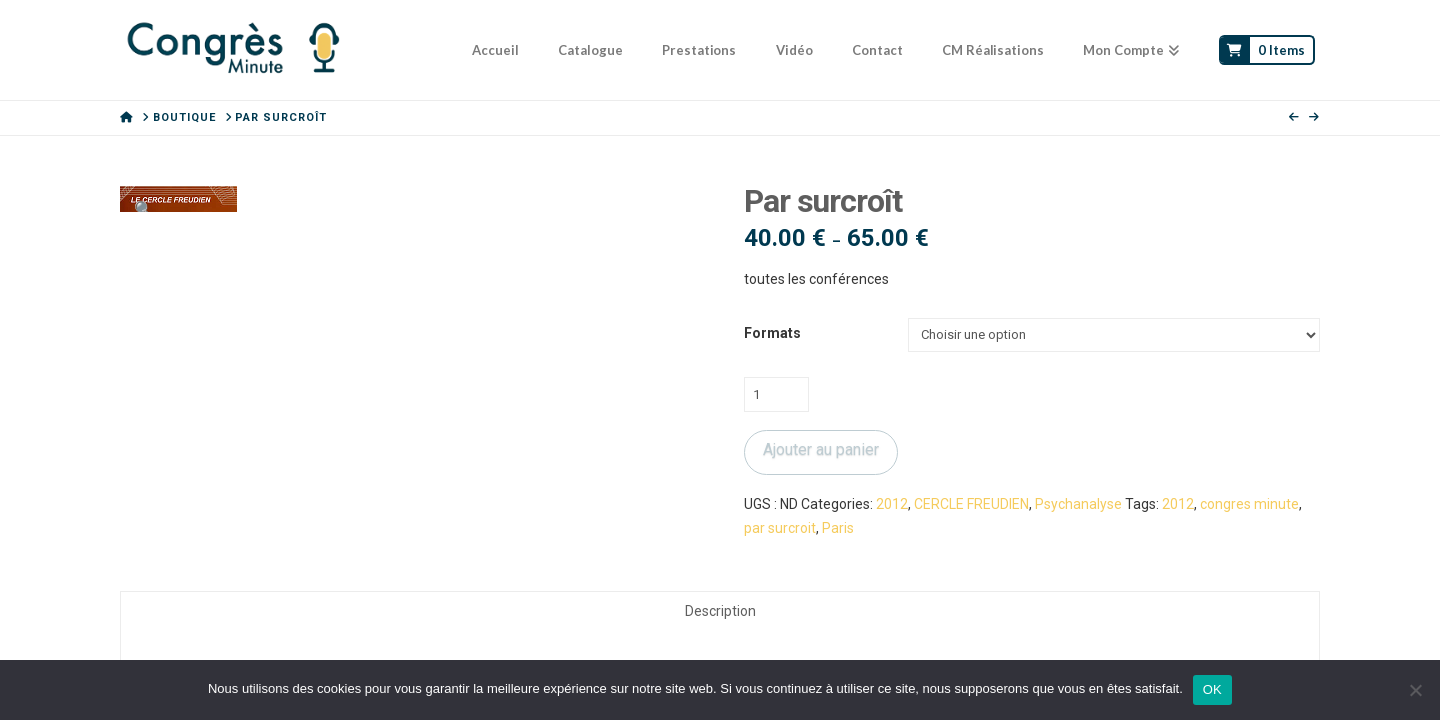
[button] (144, 210)
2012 (892, 504)
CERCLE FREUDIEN (971, 504)
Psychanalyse (1078, 504)
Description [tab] (720, 611)
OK (1212, 689)
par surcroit (780, 528)
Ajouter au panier (821, 449)
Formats (772, 333)
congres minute (1249, 504)
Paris (838, 528)
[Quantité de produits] (776, 394)
